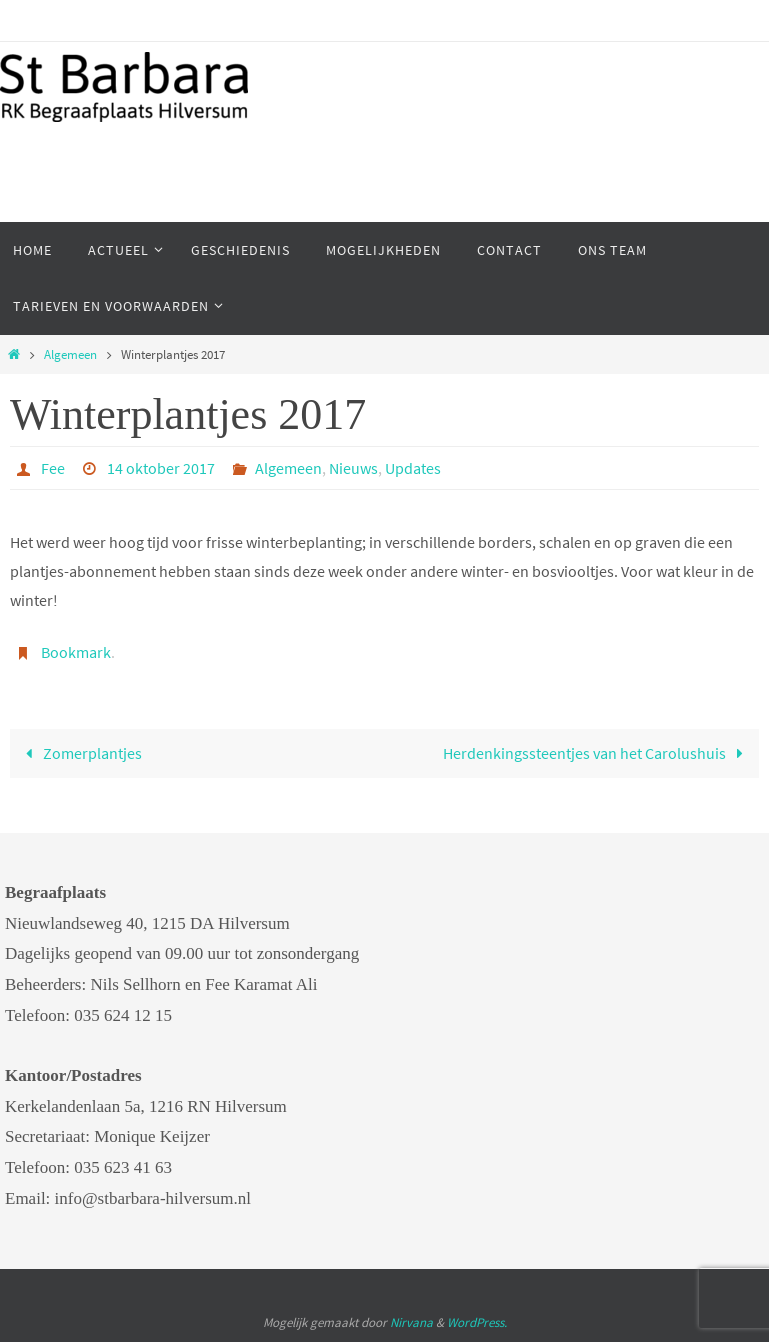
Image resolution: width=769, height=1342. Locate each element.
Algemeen (70, 354)
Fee (53, 468)
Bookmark (76, 652)
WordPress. (477, 1322)
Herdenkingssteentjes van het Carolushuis (597, 753)
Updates (413, 468)
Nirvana (411, 1322)
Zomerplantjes (79, 753)
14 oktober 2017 (161, 468)
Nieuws (353, 468)
